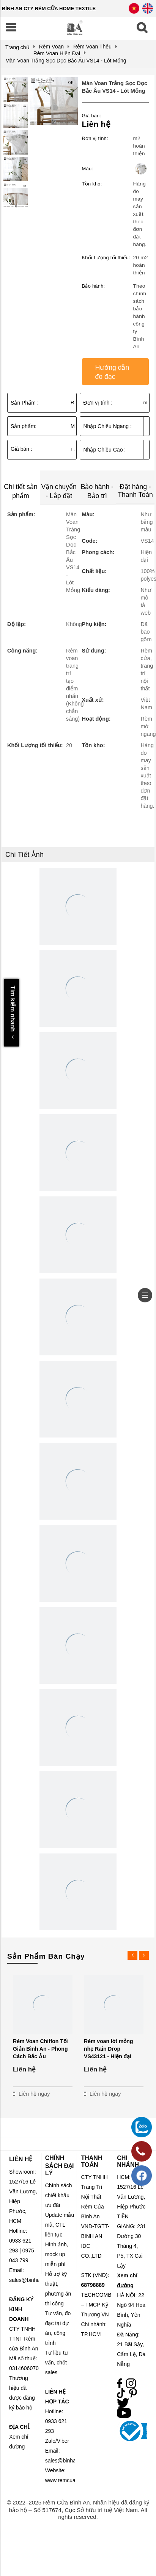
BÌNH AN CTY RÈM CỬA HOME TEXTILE (49, 8)
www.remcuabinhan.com (74, 2480)
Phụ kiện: (94, 624)
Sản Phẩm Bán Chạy (46, 1956)
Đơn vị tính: (95, 138)
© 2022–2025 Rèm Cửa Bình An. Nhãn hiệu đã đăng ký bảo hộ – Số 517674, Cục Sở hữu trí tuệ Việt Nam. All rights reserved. (78, 2509)
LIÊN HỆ (20, 2159)
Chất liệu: (94, 571)
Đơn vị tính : (97, 403)
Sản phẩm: (23, 426)
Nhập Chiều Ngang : (107, 426)
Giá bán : (21, 449)
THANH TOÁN (91, 2161)
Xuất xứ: (93, 700)
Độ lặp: (16, 624)
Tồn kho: (92, 184)
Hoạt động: (96, 719)
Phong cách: (98, 552)
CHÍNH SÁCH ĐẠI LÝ (59, 2165)
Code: (89, 541)
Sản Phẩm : (25, 403)
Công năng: (22, 651)
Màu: (87, 168)
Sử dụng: (94, 651)
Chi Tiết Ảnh (24, 854)
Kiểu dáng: (96, 590)
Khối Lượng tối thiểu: (106, 257)
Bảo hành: (93, 286)
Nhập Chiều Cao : (104, 450)
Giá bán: (91, 115)
